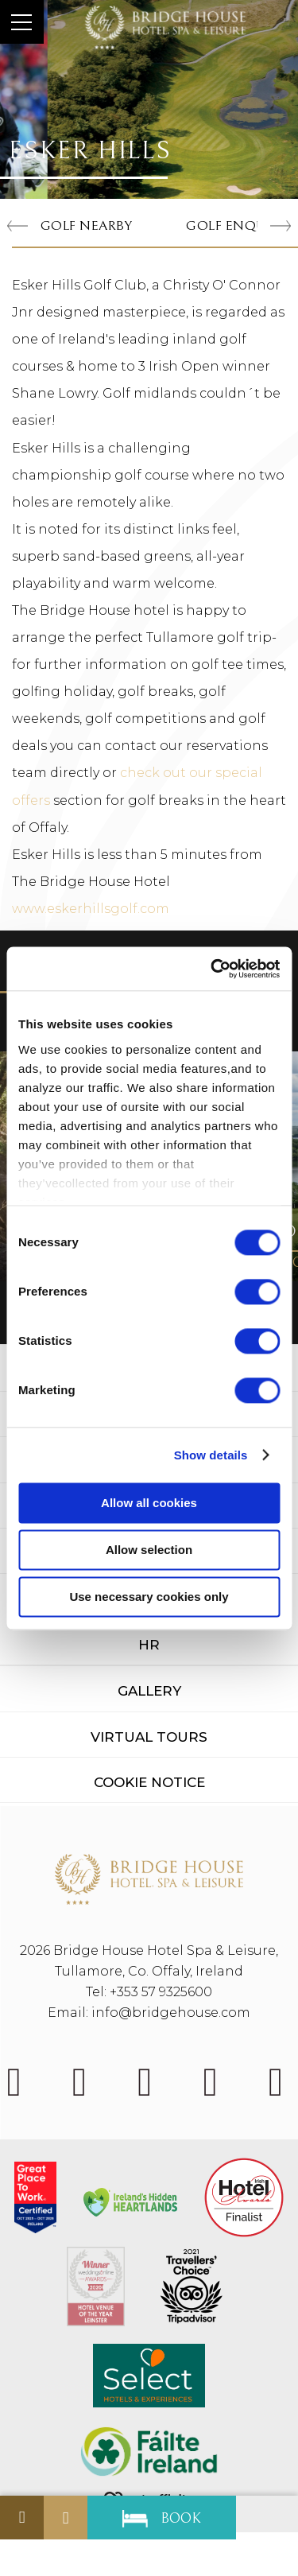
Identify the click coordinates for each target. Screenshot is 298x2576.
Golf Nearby (86, 226)
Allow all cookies (149, 1502)
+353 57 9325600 (161, 1991)
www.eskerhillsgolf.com (90, 908)
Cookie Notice (149, 1782)
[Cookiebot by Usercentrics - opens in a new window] (212, 968)
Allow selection (149, 1549)
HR (149, 1645)
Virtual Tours (149, 1737)
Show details (211, 1455)
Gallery (149, 1691)
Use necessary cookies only (148, 1596)
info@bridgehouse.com (170, 2012)
